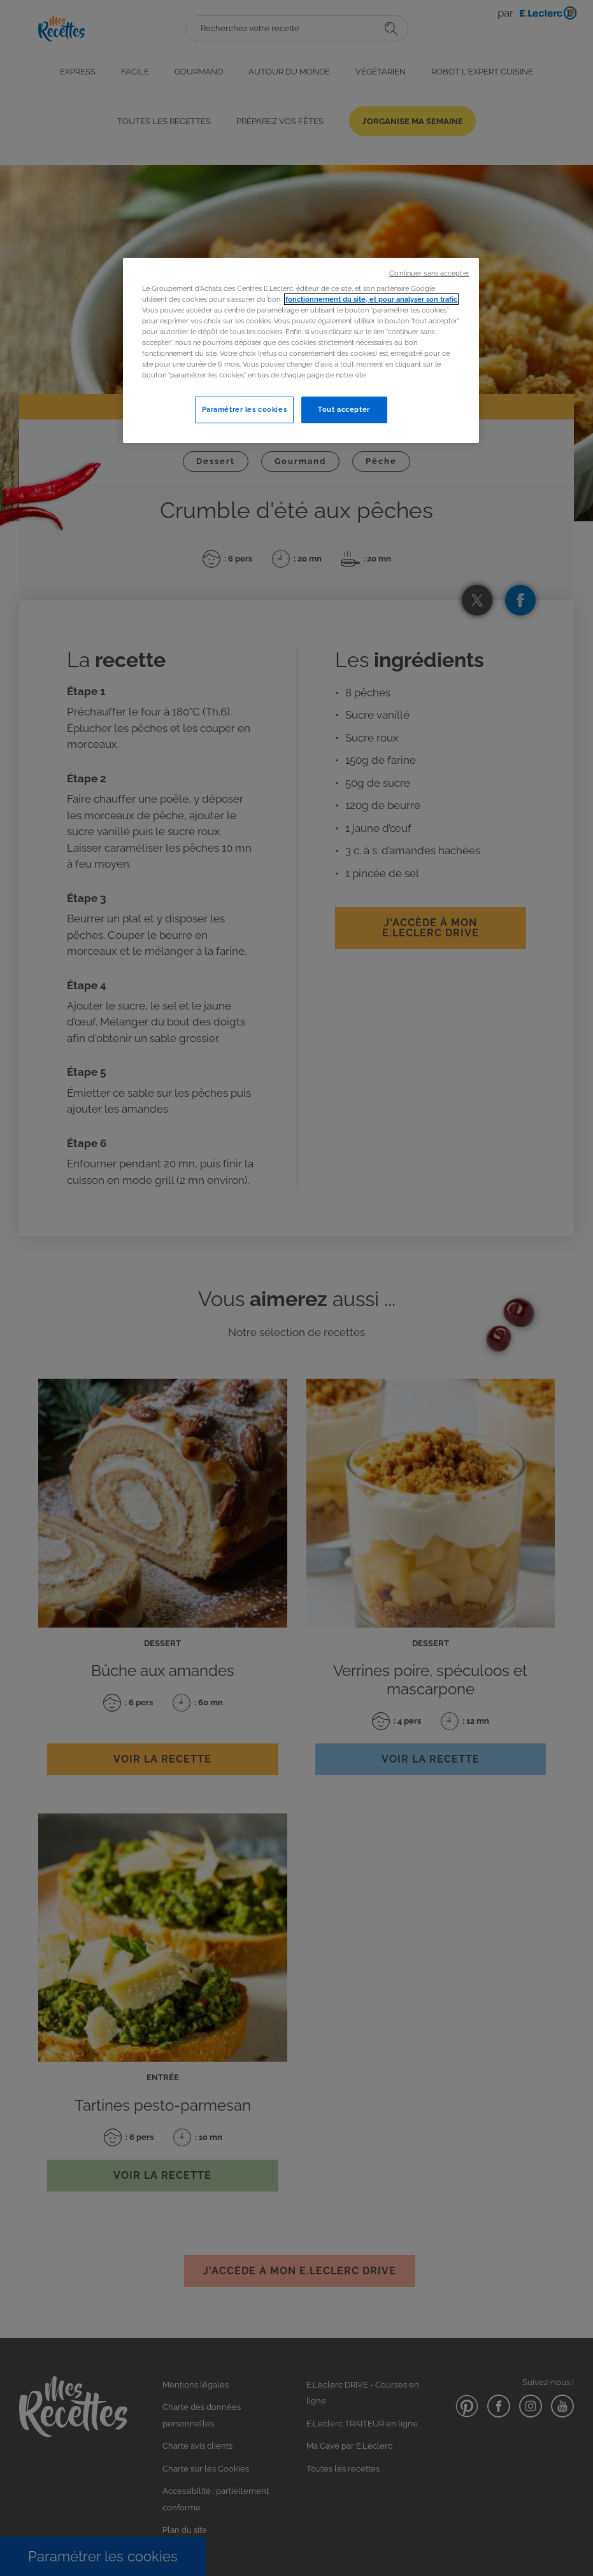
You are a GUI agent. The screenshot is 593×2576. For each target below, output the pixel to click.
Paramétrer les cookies (244, 409)
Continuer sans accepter (429, 273)
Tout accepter (343, 409)
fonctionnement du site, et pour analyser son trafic (371, 299)
